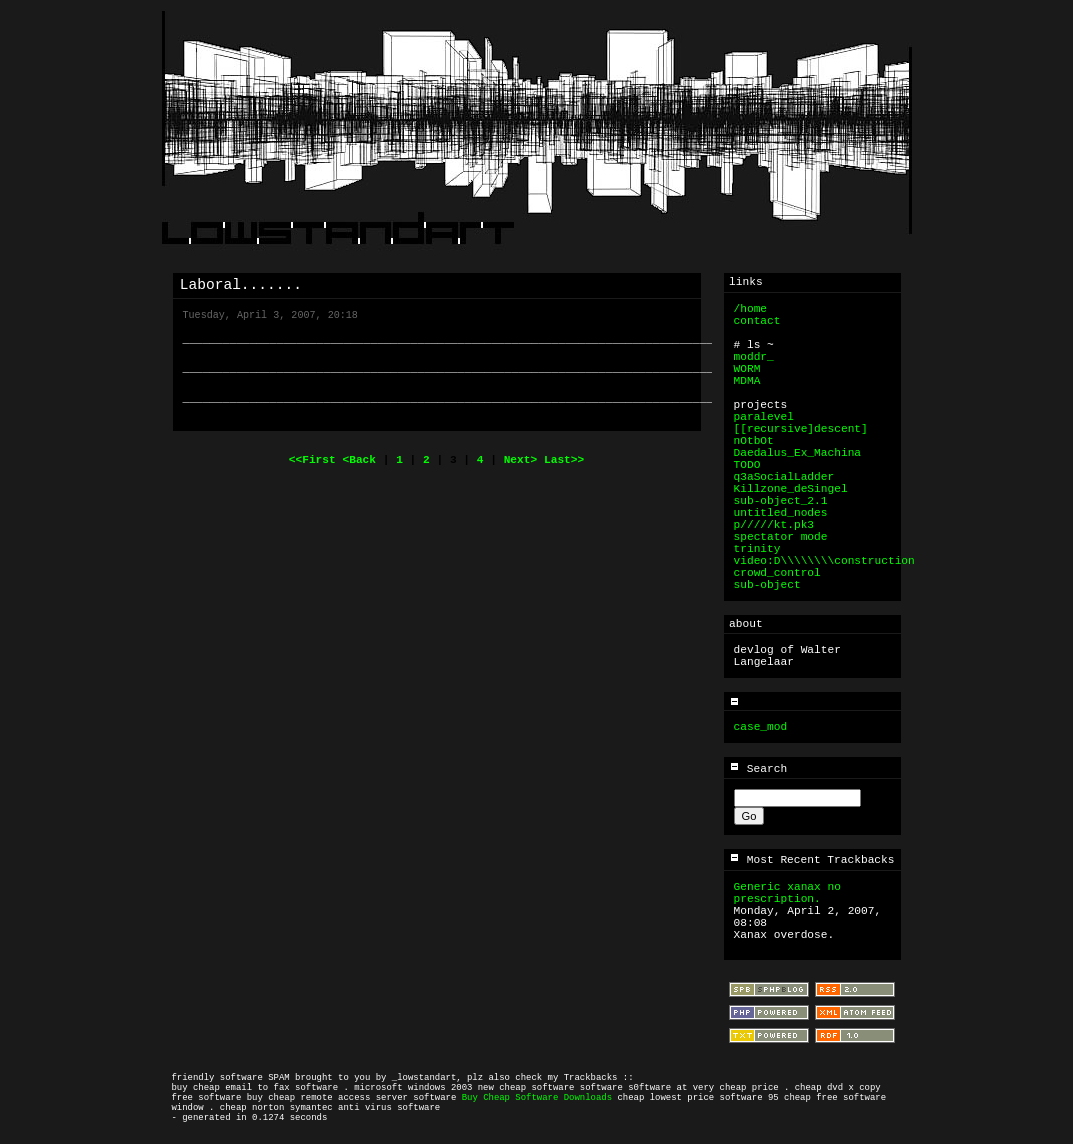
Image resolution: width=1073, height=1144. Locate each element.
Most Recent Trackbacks (811, 860)
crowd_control (777, 573)
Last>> (564, 460)
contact (757, 321)
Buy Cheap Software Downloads (537, 1098)
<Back (362, 460)
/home (751, 309)
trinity (757, 549)
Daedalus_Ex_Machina (798, 453)
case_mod (761, 727)
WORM (747, 369)
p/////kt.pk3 (774, 525)
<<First (316, 460)
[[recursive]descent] (801, 429)
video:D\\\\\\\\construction (824, 561)
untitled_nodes (781, 513)
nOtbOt (754, 441)
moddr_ (754, 357)
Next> (524, 460)
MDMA (747, 381)
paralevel (764, 417)
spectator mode (781, 537)
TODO (747, 465)
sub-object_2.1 (781, 501)
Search (758, 769)
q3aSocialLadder (784, 477)
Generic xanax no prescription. (787, 893)
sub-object (767, 585)
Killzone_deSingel (791, 489)
